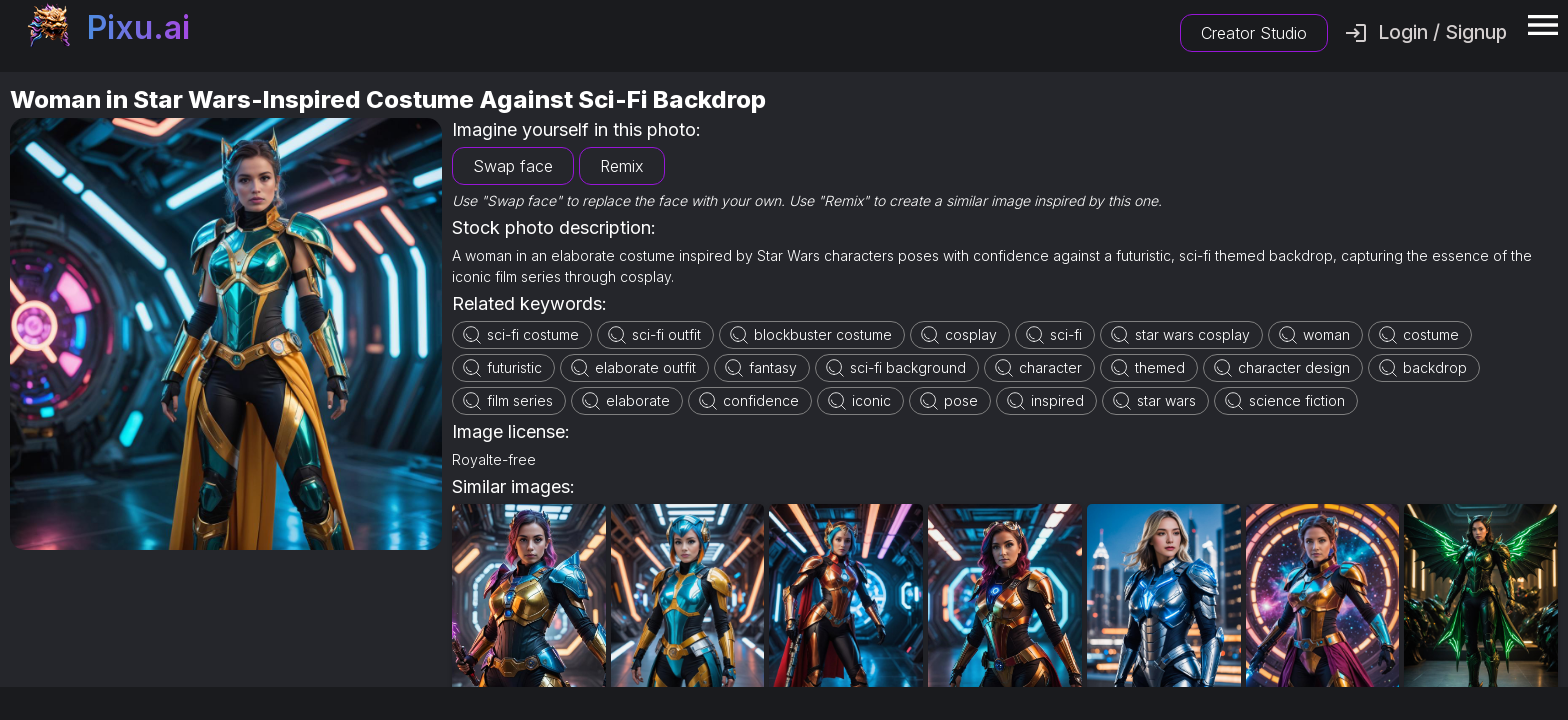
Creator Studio (1254, 33)
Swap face (513, 166)
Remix (622, 166)
